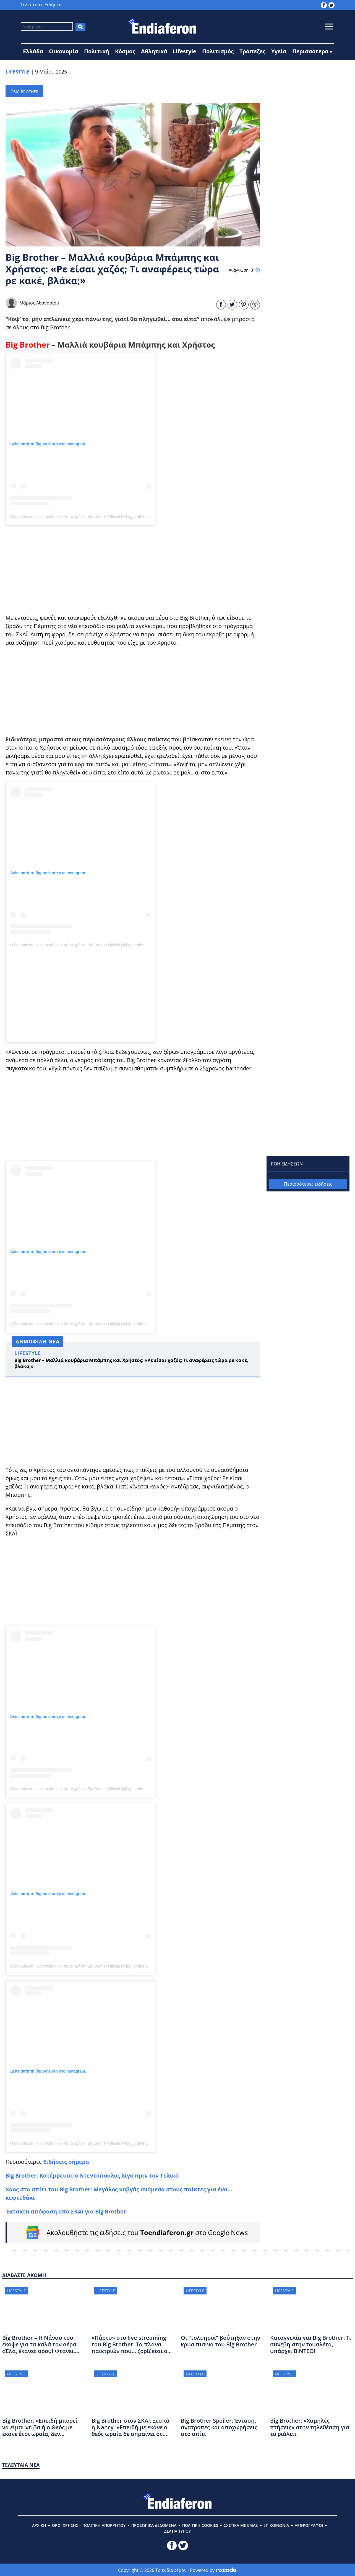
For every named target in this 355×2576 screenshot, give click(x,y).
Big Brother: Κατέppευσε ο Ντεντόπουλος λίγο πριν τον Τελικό (92, 2175)
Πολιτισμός (218, 51)
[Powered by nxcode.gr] (226, 2570)
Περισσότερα (310, 51)
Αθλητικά (154, 51)
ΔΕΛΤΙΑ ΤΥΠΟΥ (177, 2531)
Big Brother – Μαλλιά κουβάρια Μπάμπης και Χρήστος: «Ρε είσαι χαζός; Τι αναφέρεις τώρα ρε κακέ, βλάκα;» (131, 1363)
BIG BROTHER (25, 91)
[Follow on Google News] (133, 2232)
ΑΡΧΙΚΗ (39, 2525)
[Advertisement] (132, 569)
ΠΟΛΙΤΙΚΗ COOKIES (200, 2525)
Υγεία (278, 51)
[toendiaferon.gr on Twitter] (331, 5)
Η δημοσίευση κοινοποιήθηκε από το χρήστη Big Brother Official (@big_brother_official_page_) (91, 516)
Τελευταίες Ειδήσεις (41, 5)
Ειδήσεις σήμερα (66, 2161)
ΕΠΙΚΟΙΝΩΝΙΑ (276, 2525)
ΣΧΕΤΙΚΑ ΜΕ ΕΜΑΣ (241, 2525)
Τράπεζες (252, 51)
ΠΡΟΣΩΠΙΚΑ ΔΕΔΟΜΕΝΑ (153, 2525)
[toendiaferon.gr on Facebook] (324, 5)
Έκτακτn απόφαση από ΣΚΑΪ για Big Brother (66, 2211)
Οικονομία (63, 51)
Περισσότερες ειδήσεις (308, 1184)
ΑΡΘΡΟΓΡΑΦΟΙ (309, 2525)
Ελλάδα (33, 51)
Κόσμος (125, 51)
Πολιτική (96, 51)
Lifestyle (184, 51)
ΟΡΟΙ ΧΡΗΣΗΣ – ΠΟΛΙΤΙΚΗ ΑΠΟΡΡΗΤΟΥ (89, 2525)
